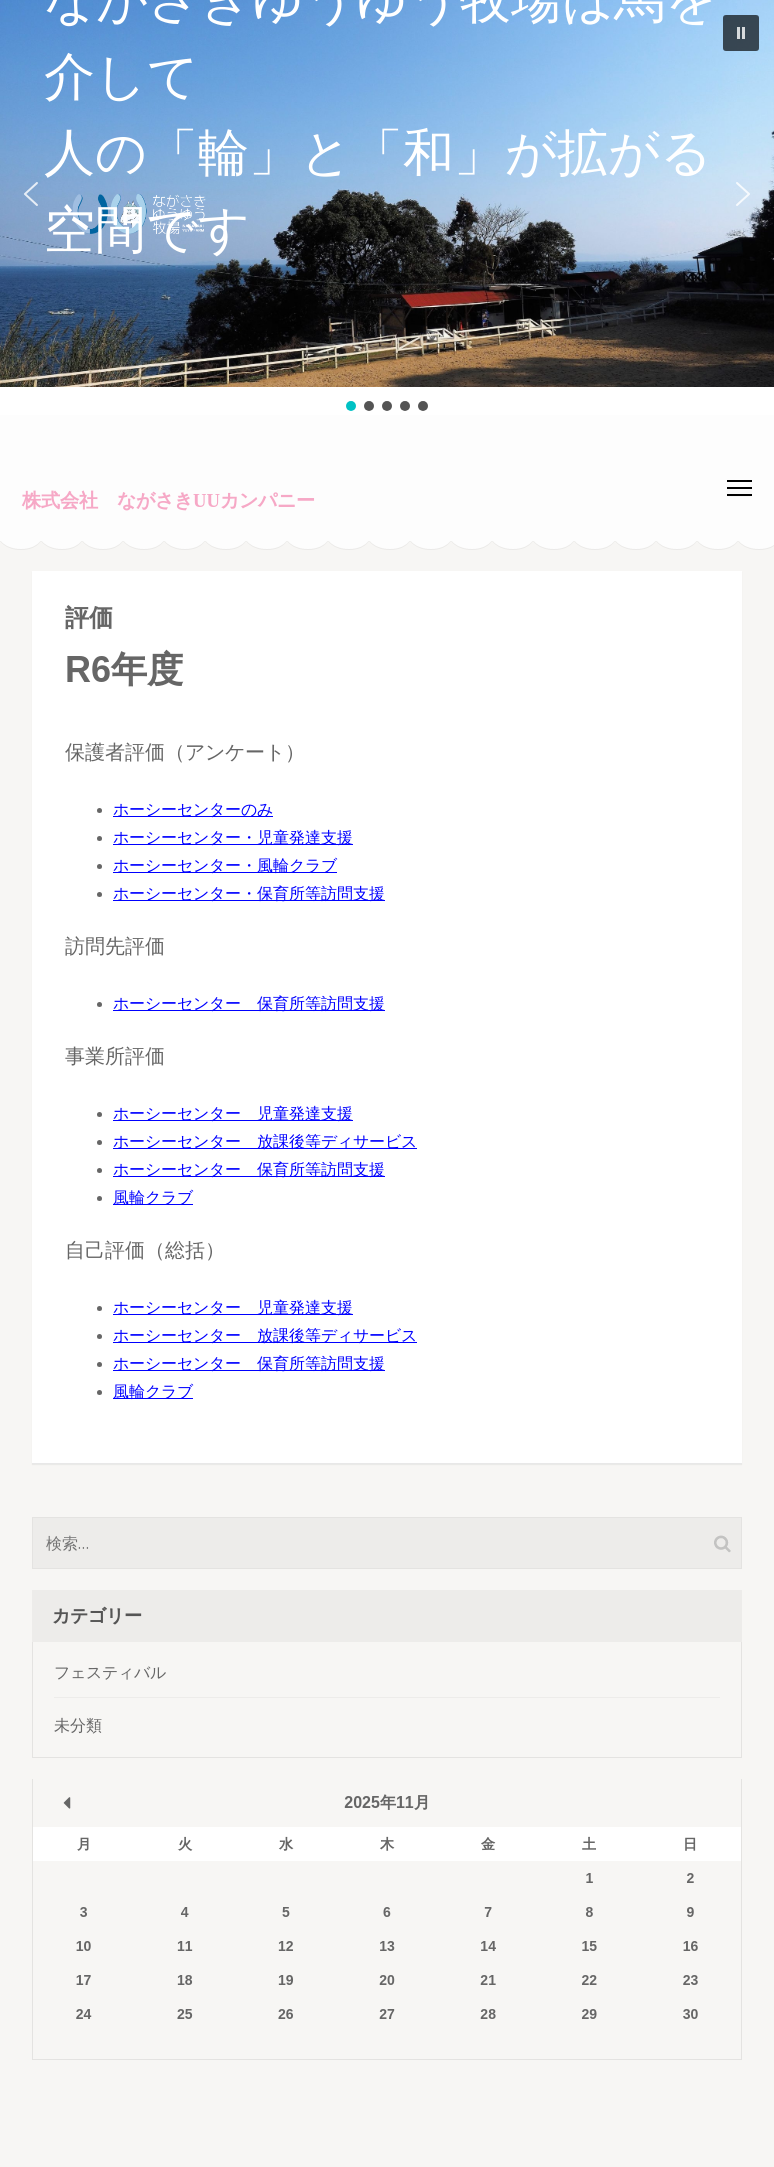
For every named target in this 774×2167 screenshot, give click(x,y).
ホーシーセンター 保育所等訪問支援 (249, 1003)
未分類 (78, 1725)
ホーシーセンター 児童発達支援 (233, 1113)
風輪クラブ (153, 1197)
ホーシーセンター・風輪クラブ (225, 865)
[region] (387, 207)
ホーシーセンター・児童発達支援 (233, 837)
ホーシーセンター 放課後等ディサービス (265, 1141)
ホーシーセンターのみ (193, 809)
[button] (387, 193)
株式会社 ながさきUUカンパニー (168, 500)
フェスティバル (110, 1672)
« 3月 (67, 1803)
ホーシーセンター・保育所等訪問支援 (249, 893)
